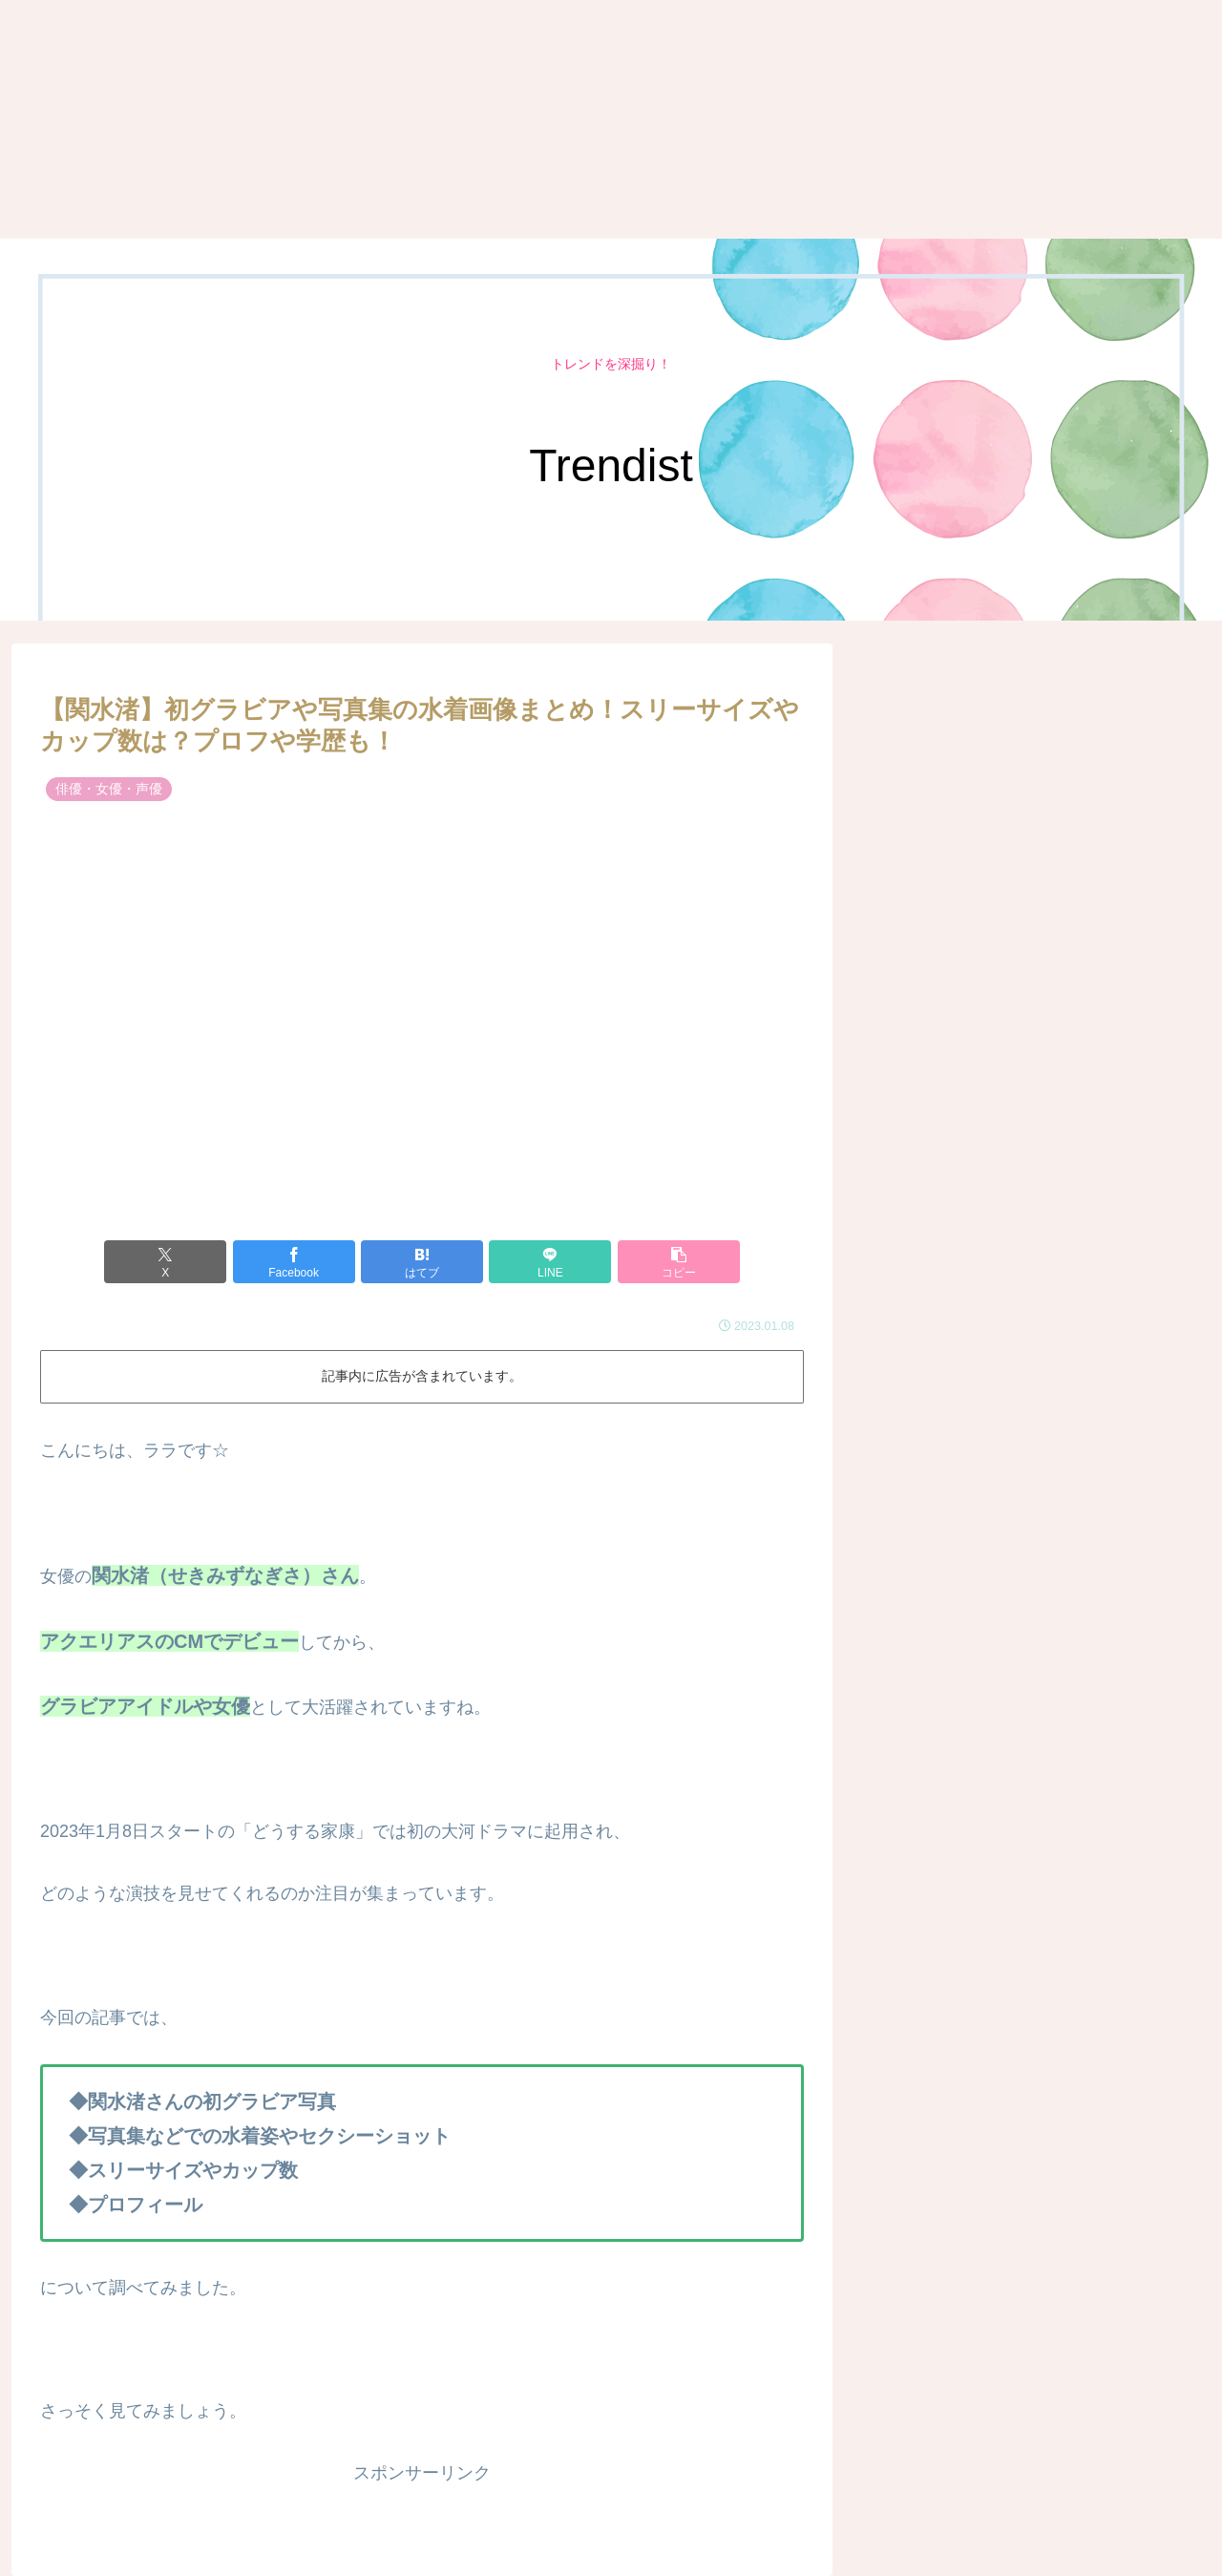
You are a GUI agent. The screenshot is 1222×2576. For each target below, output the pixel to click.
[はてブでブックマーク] (422, 1261)
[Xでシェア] (165, 1261)
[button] (679, 1261)
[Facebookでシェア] (294, 1261)
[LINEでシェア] (550, 1261)
